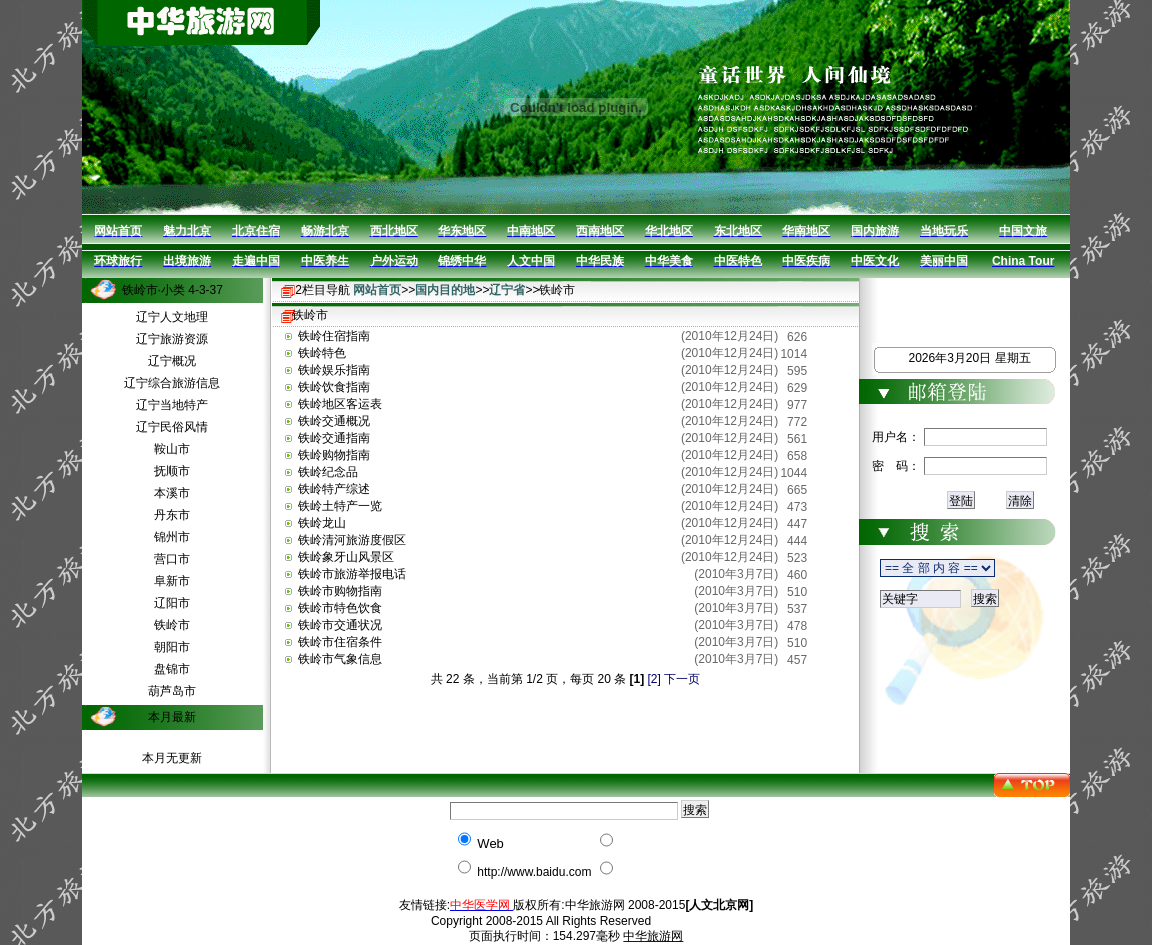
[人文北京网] (719, 905)
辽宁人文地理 (172, 317)
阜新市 (172, 581)
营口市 (172, 559)
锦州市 (172, 537)
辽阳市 (172, 603)
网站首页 (377, 290)
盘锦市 (172, 669)
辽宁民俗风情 (172, 427)
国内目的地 (445, 290)
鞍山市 (172, 449)
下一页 (682, 679)
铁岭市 (172, 625)
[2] (654, 679)
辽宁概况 (172, 361)
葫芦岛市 (172, 691)
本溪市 (172, 493)
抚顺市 (172, 471)
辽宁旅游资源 (172, 339)
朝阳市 (172, 647)
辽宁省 (507, 290)
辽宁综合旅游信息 (172, 383)
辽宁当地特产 (172, 405)
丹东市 (172, 515)
